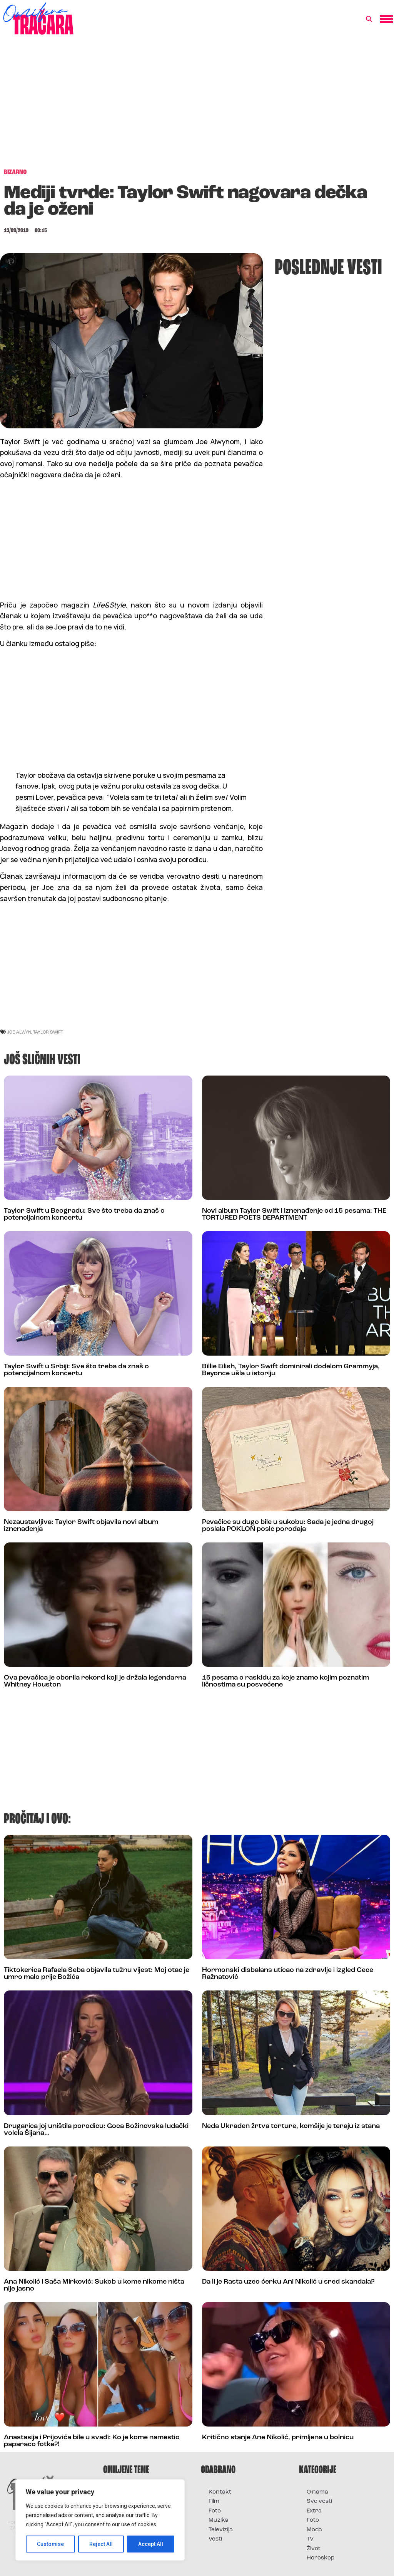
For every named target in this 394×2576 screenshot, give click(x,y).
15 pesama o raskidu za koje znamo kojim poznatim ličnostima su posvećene (285, 1681)
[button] (369, 19)
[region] (100, 2520)
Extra (314, 2511)
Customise (50, 2544)
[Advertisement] (197, 105)
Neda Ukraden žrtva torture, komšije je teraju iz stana (291, 2126)
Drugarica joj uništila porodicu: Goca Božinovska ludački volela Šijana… (96, 2130)
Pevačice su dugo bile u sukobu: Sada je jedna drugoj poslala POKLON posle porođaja (288, 1526)
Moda (314, 2530)
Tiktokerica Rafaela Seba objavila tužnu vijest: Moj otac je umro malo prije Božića (96, 1974)
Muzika (219, 2520)
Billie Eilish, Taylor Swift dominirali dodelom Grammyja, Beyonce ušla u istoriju (291, 1370)
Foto (215, 2511)
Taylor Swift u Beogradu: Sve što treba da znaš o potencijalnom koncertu (84, 1214)
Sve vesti (319, 2501)
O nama (317, 2492)
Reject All (101, 2544)
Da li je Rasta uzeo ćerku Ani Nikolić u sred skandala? (288, 2282)
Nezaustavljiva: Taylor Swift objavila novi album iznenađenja (81, 1526)
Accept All (150, 2544)
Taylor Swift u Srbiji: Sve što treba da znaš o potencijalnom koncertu (76, 1370)
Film (214, 2501)
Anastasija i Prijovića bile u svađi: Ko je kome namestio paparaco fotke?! (92, 2441)
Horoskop (321, 2558)
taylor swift (48, 1031)
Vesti (215, 2539)
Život (314, 2549)
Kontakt (220, 2492)
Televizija (221, 2530)
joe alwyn (19, 1031)
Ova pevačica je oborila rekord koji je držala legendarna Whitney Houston (95, 1681)
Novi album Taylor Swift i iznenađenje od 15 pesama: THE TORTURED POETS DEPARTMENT (294, 1214)
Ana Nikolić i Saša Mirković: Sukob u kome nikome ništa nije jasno (94, 2285)
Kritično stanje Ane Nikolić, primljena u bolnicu (278, 2437)
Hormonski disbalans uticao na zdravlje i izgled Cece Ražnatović (287, 1974)
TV (310, 2539)
